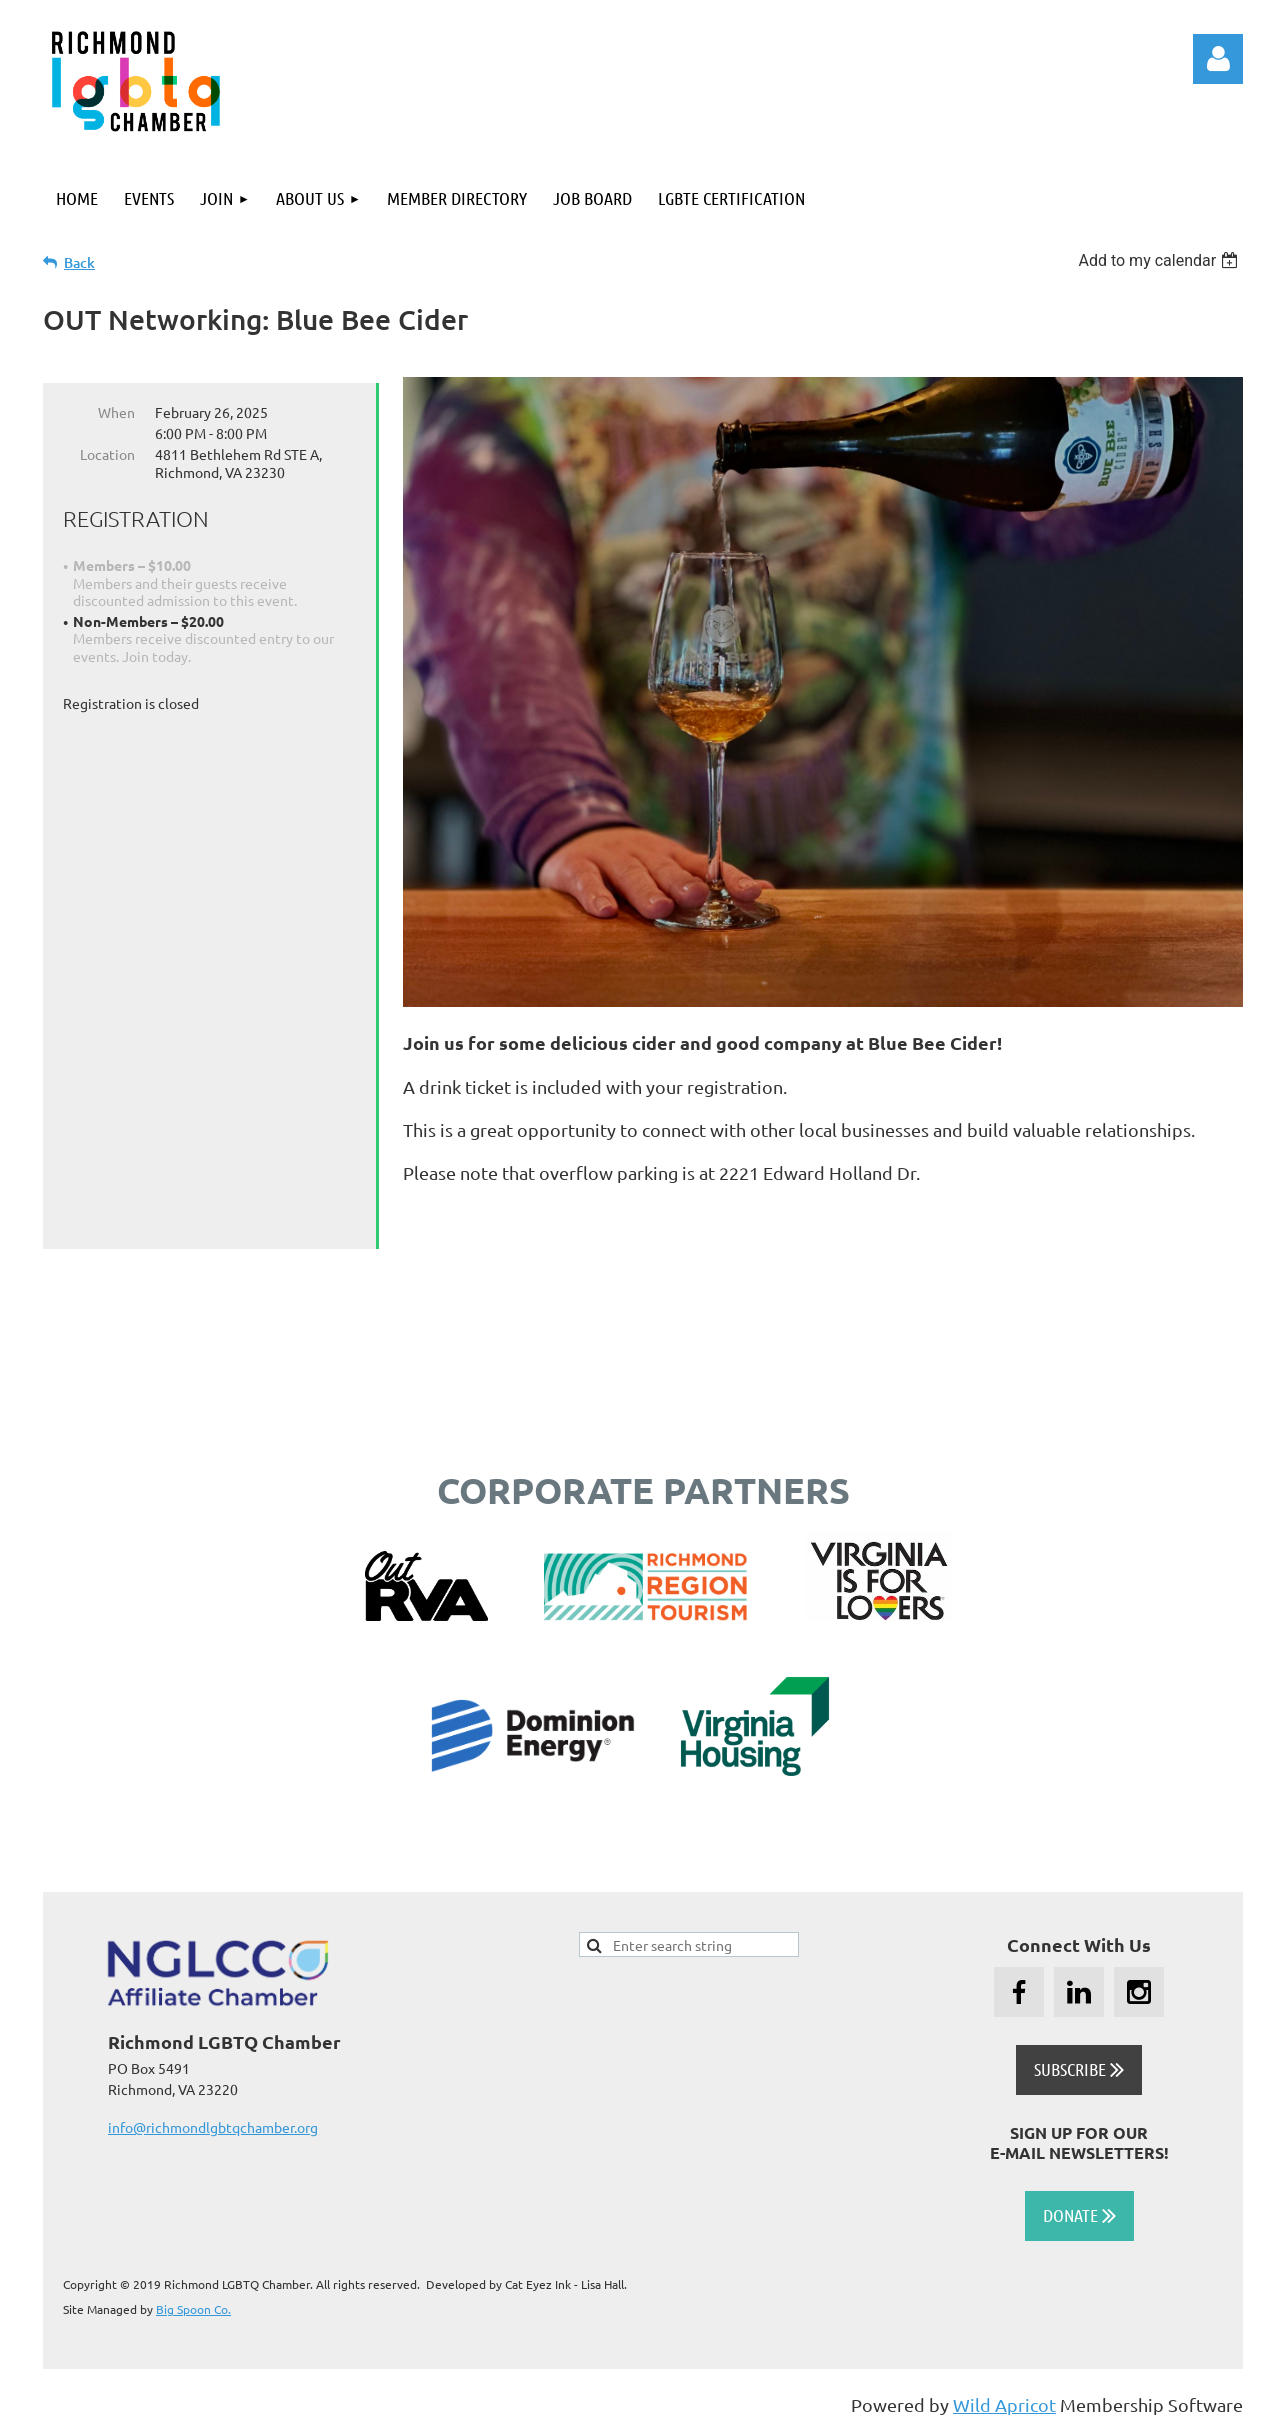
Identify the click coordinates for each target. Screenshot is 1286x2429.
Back (79, 262)
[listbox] (1160, 260)
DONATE (1079, 2215)
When (116, 412)
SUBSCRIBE (1079, 2069)
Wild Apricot (1004, 2404)
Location (107, 454)
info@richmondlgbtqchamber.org (213, 2127)
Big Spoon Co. (193, 2309)
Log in (1218, 59)
